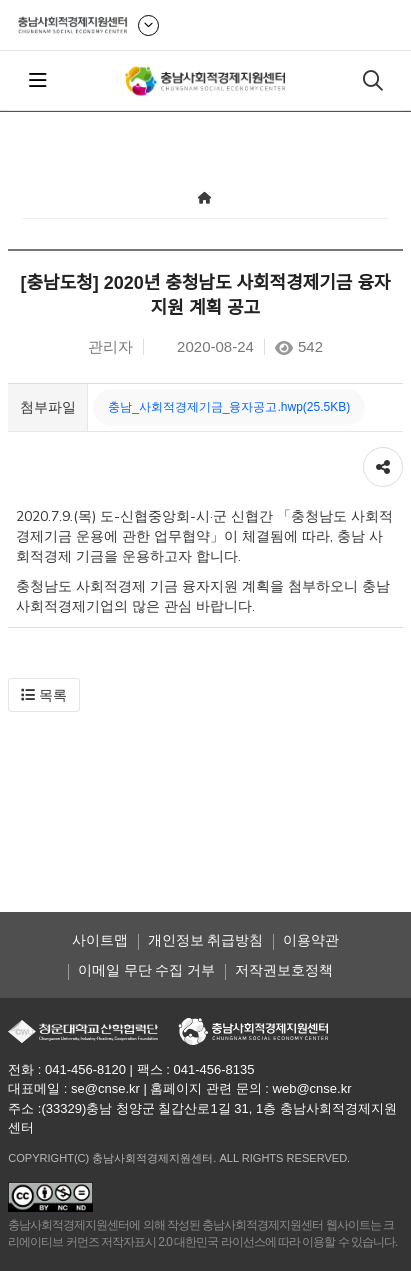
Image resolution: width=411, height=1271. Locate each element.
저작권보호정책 (284, 970)
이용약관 (311, 940)
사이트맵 (100, 940)
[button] (44, 695)
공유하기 (383, 462)
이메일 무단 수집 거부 (147, 970)
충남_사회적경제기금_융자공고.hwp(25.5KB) (229, 407)
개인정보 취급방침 (206, 940)
